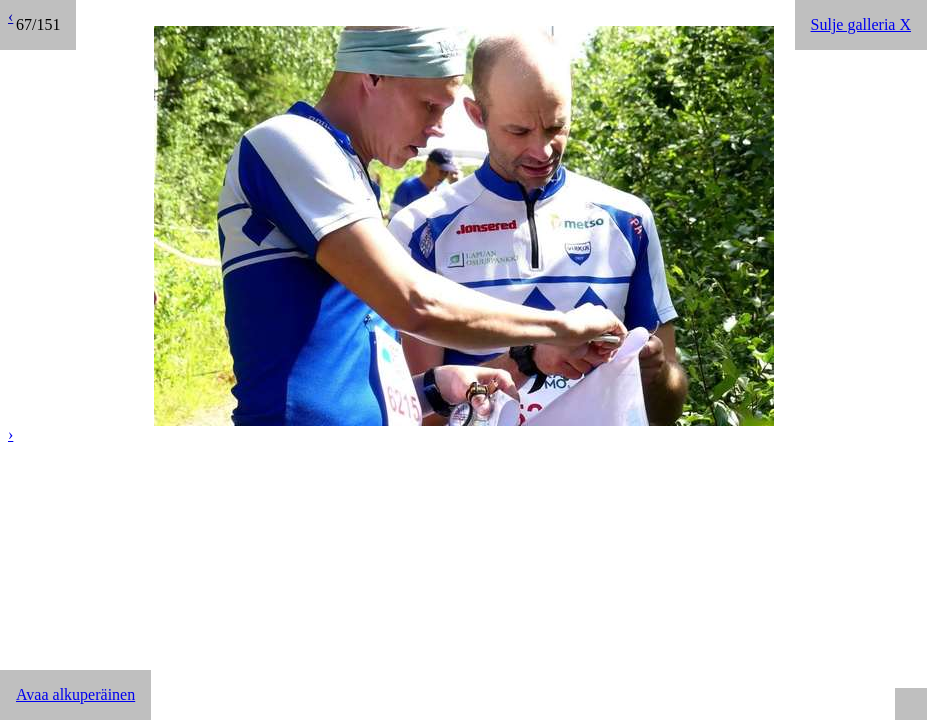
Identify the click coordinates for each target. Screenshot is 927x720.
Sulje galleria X (861, 24)
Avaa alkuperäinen (75, 694)
